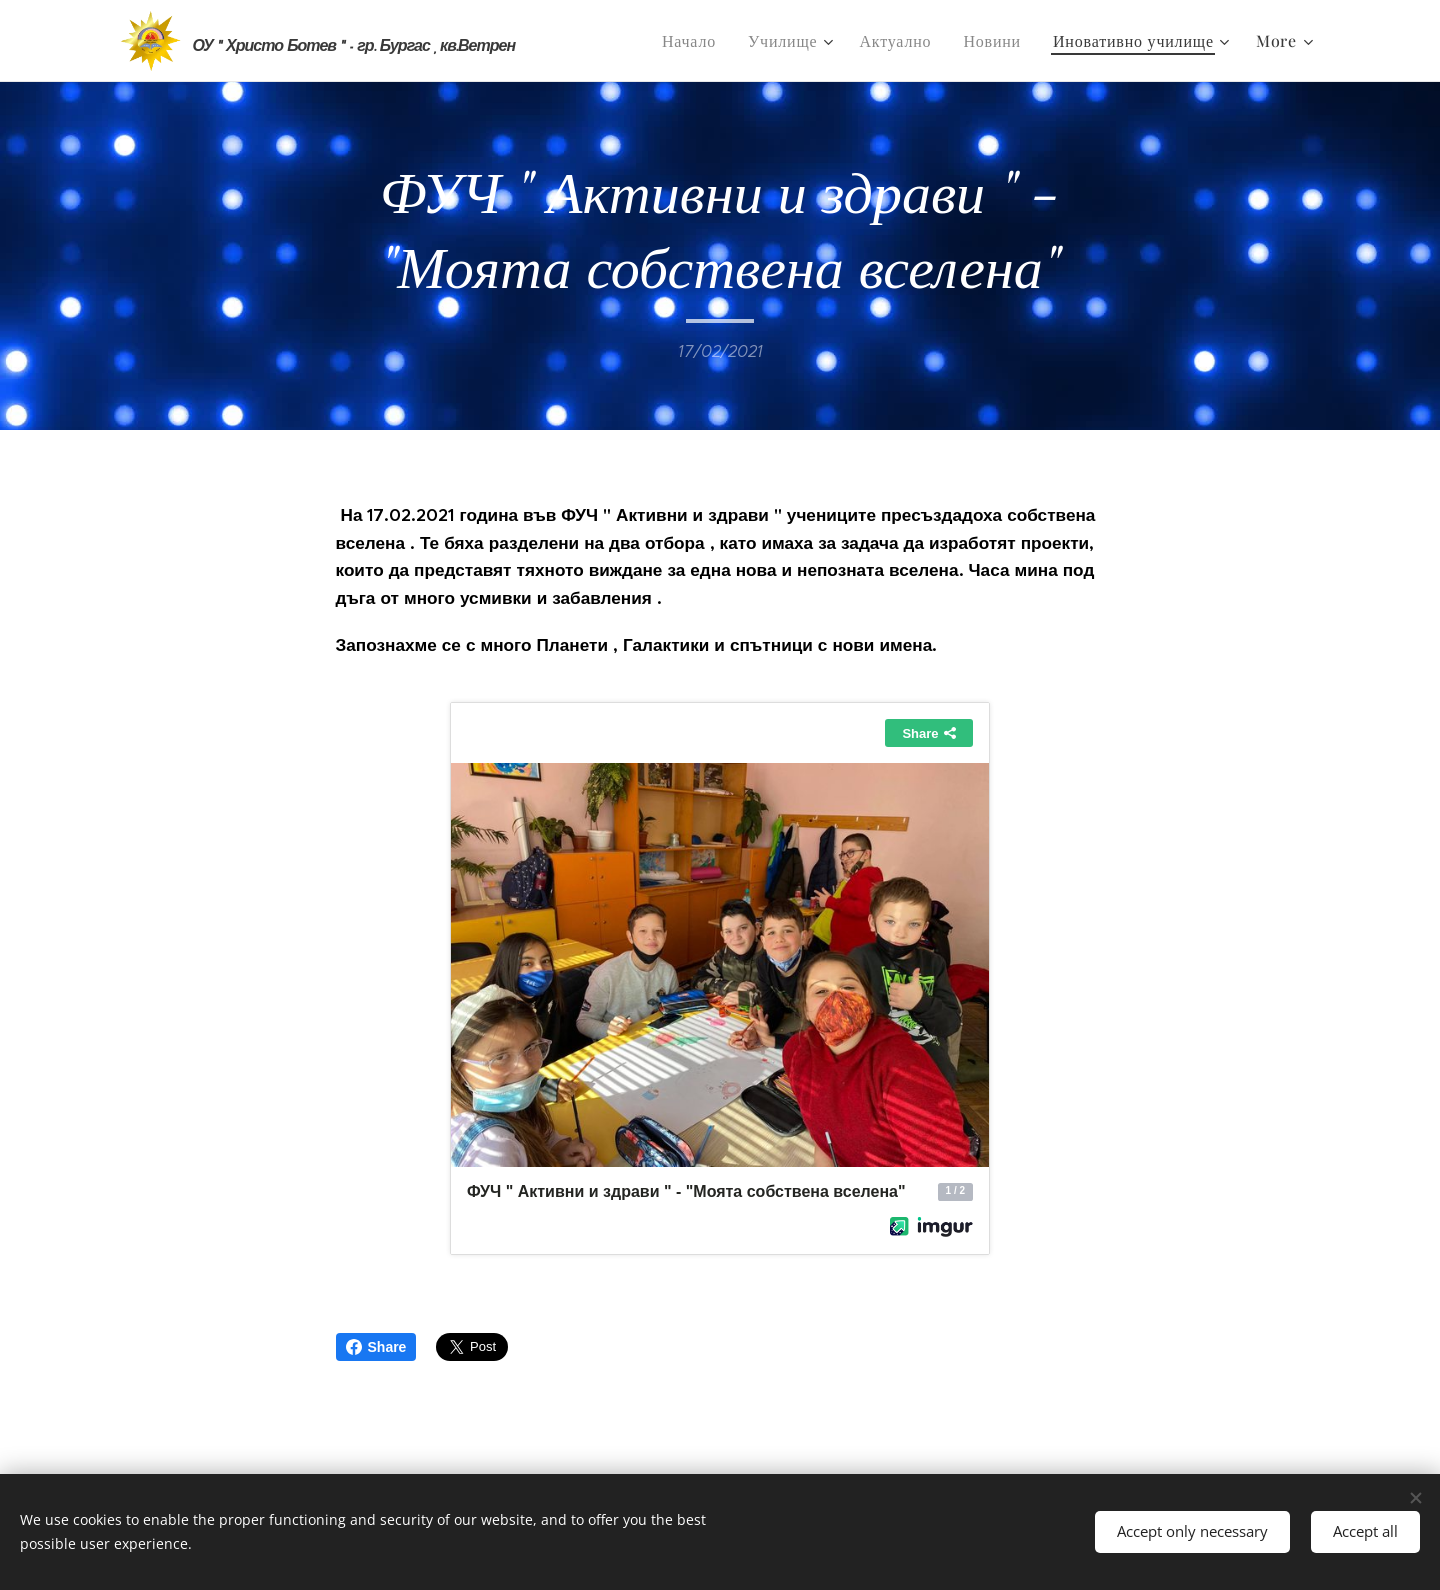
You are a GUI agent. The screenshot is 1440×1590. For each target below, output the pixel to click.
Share (376, 1347)
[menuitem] (694, 41)
